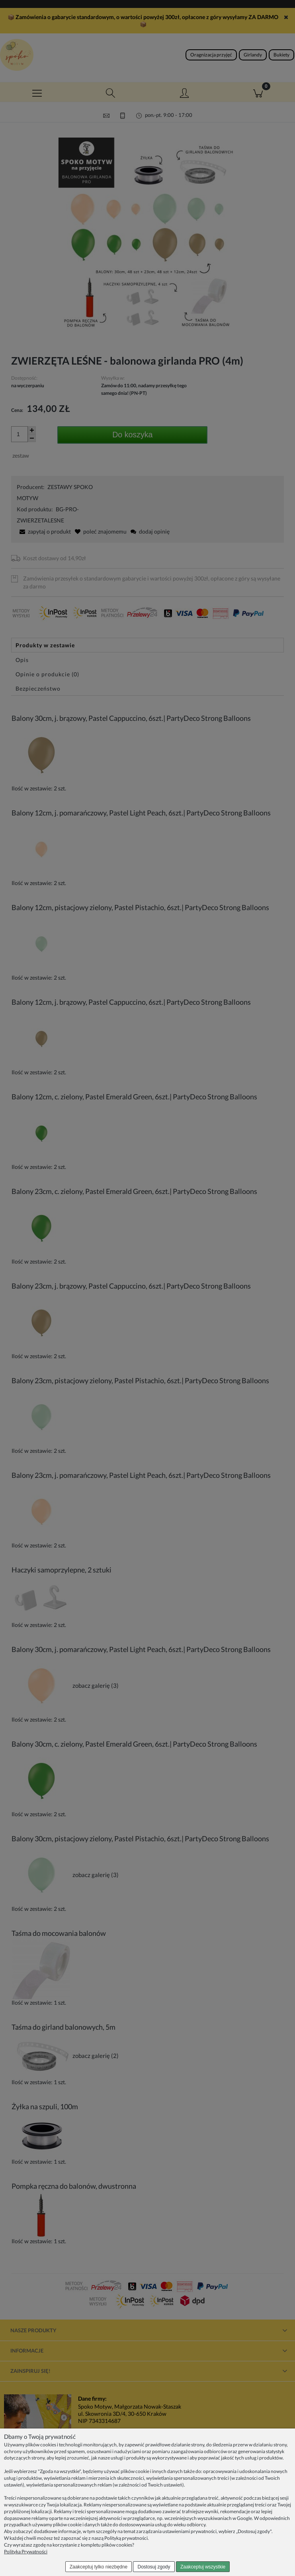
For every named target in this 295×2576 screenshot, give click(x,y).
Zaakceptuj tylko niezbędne (98, 2567)
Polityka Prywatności (25, 2552)
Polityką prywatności (126, 2538)
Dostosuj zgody (154, 2567)
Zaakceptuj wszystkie (202, 2567)
